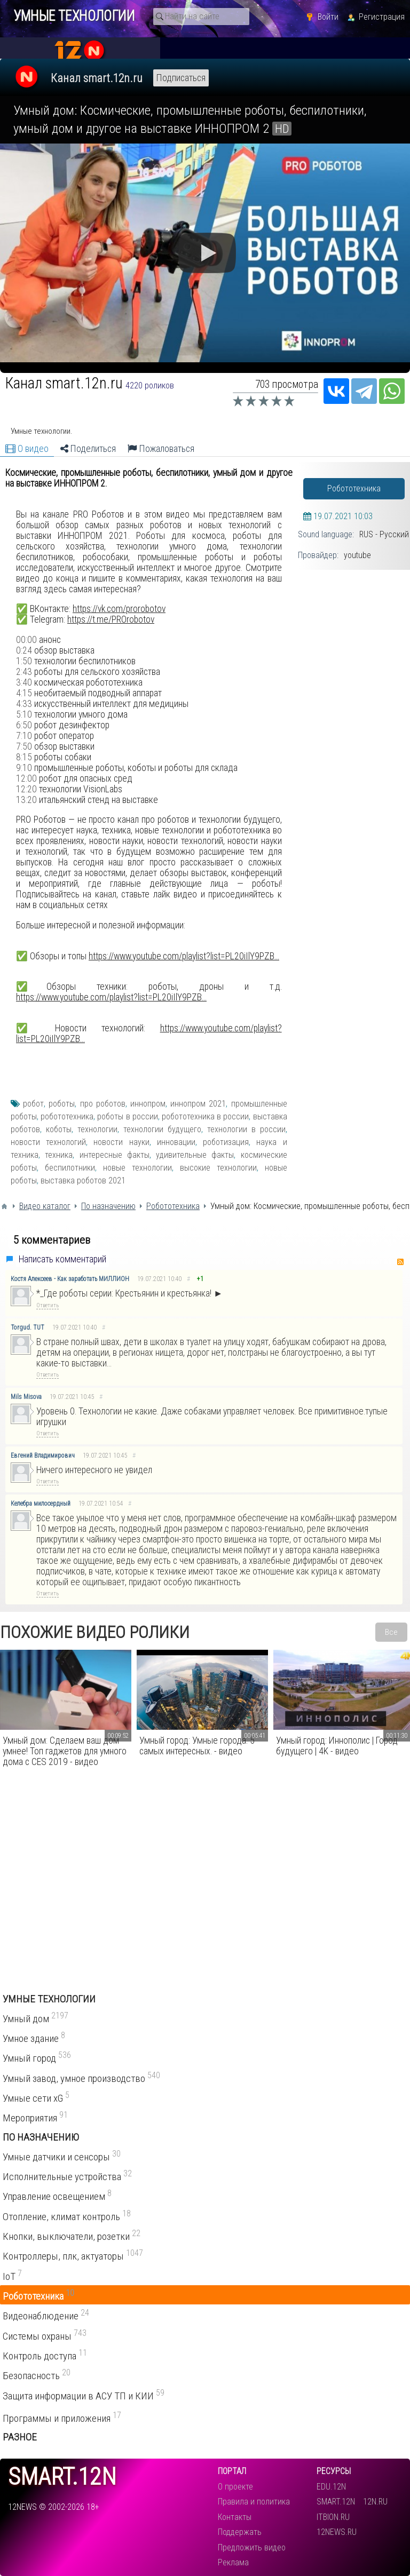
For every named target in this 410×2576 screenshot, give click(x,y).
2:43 (24, 671)
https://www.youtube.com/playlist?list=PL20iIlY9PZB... (184, 956)
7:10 (24, 735)
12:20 (26, 789)
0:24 (24, 650)
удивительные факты (195, 1155)
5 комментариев (51, 1240)
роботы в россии (127, 1116)
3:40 (24, 682)
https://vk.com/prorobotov (119, 608)
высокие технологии (218, 1168)
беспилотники (70, 1168)
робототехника (67, 1116)
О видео (27, 448)
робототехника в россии (205, 1116)
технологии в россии (246, 1129)
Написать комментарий (62, 1259)
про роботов (102, 1104)
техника (59, 1155)
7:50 (24, 746)
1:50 (24, 661)
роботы (62, 1104)
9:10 (24, 767)
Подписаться (181, 78)
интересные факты (114, 1155)
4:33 (24, 703)
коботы (59, 1129)
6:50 (24, 725)
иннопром (147, 1104)
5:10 (24, 714)
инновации (176, 1142)
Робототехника (354, 488)
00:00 (26, 639)
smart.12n (62, 2477)
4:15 (24, 693)
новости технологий (48, 1142)
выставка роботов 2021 (83, 1180)
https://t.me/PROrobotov (110, 619)
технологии (97, 1129)
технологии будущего (162, 1129)
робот (33, 1104)
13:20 (26, 799)
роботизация (226, 1142)
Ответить (47, 1305)
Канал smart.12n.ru (97, 78)
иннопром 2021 (198, 1104)
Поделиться (88, 448)
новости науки (121, 1142)
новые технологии (137, 1168)
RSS (400, 1262)
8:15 (24, 757)
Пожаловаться (161, 448)
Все (391, 1632)
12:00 (26, 778)
